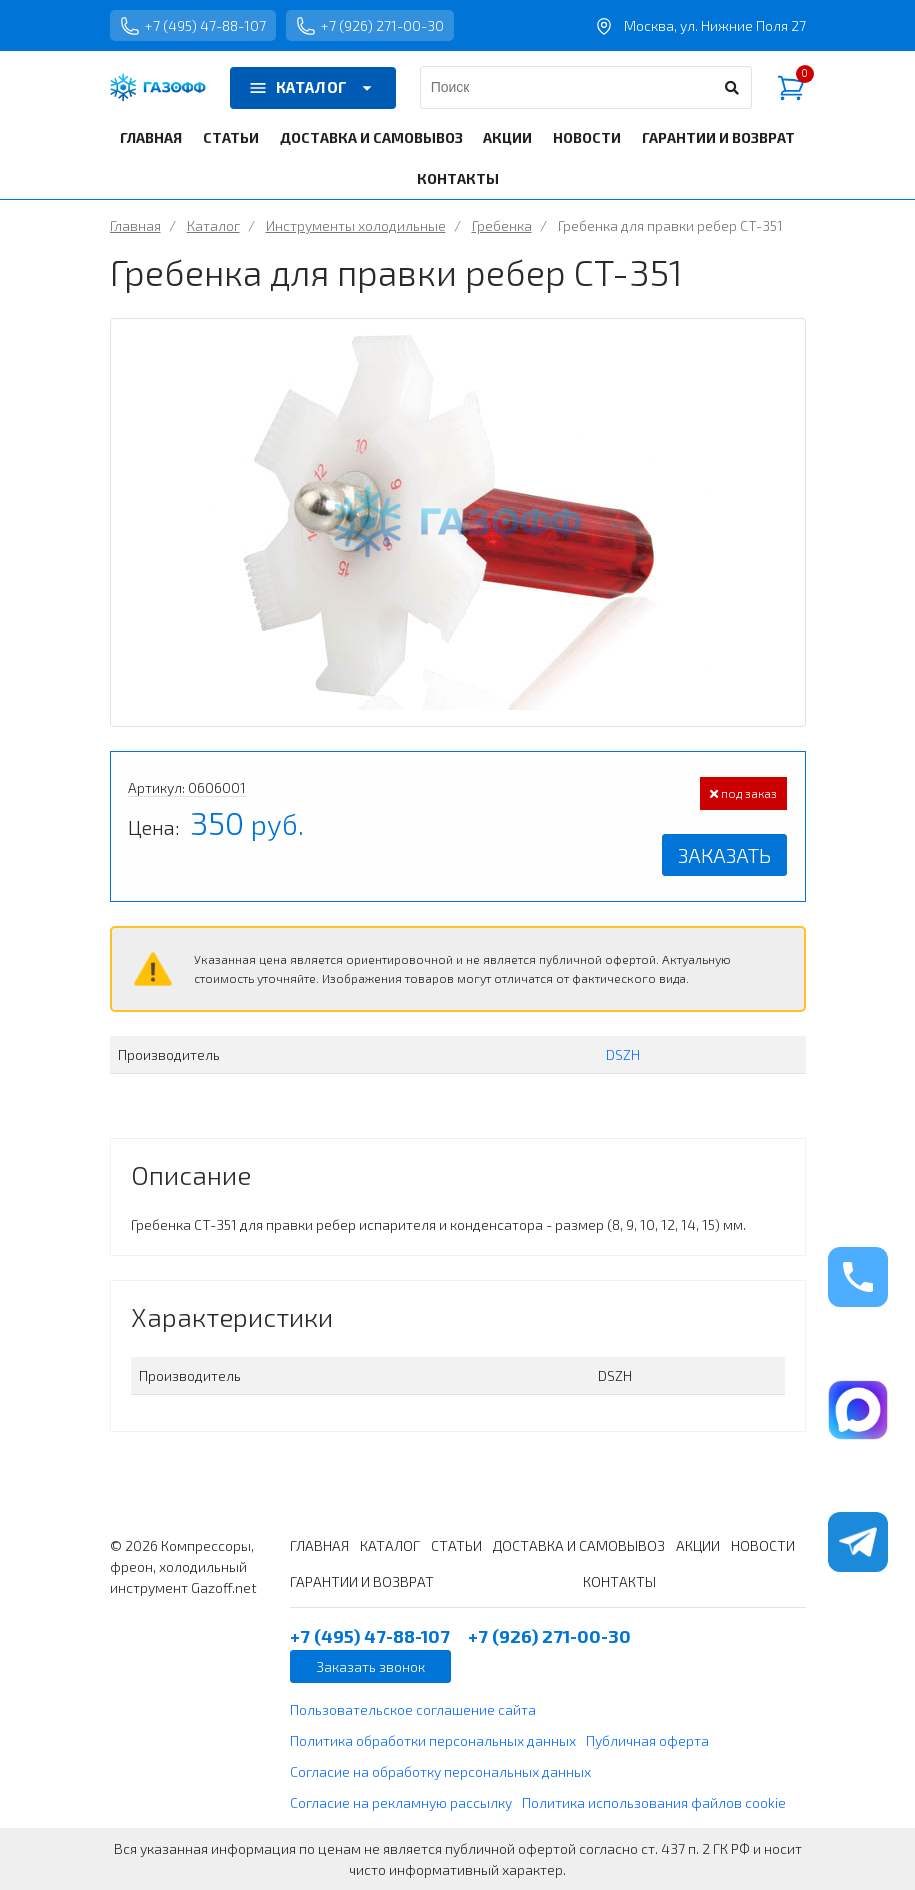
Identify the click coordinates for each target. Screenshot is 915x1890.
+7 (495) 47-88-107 (193, 26)
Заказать (724, 855)
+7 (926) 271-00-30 (370, 26)
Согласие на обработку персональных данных (440, 1771)
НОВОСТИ (587, 137)
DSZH (623, 1054)
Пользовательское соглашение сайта (413, 1709)
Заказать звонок (370, 1666)
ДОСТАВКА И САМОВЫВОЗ (371, 137)
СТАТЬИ (231, 137)
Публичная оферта (647, 1740)
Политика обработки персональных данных (433, 1740)
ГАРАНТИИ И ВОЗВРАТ (718, 137)
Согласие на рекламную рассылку (401, 1802)
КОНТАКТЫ (458, 178)
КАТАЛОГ (313, 88)
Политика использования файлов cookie (654, 1802)
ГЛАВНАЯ (151, 137)
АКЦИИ (507, 137)
